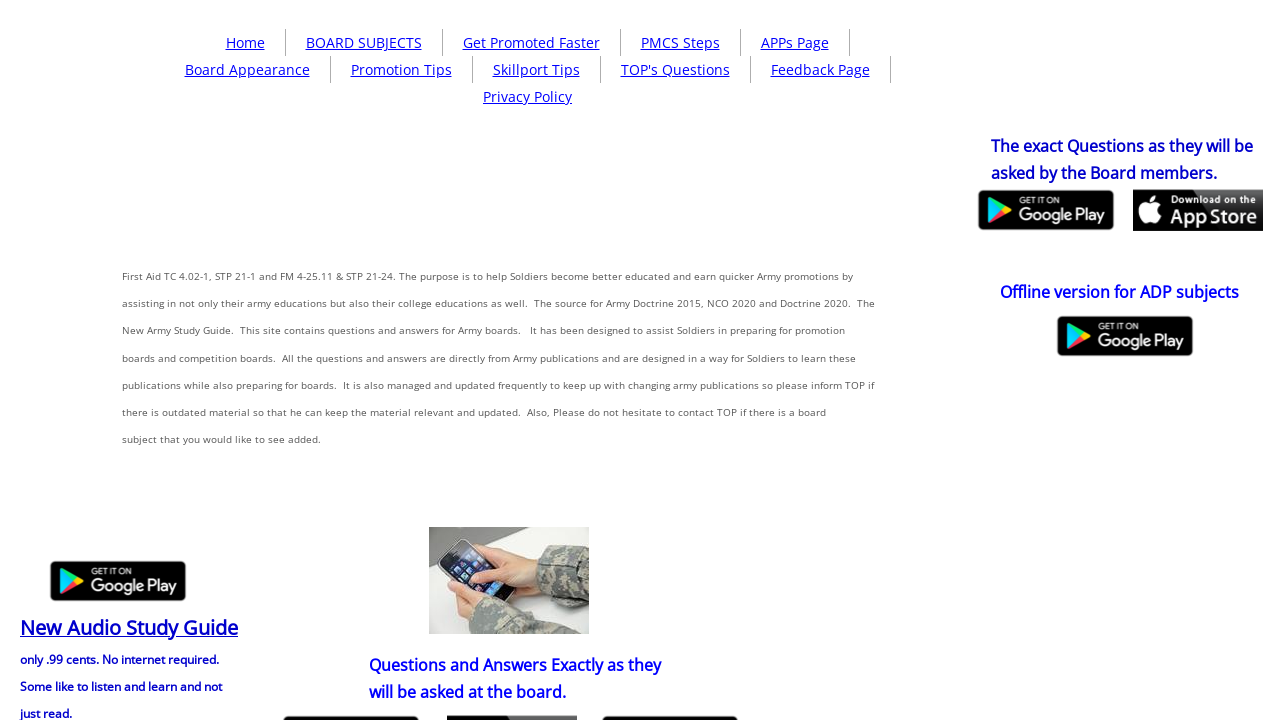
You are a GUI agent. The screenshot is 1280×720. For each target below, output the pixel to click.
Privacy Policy (527, 96)
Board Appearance (247, 69)
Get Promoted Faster (531, 42)
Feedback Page (820, 69)
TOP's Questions (675, 69)
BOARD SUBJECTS (364, 42)
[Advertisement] (516, 256)
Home (245, 42)
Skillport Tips (536, 69)
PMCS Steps (680, 42)
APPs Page (795, 42)
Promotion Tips (401, 69)
